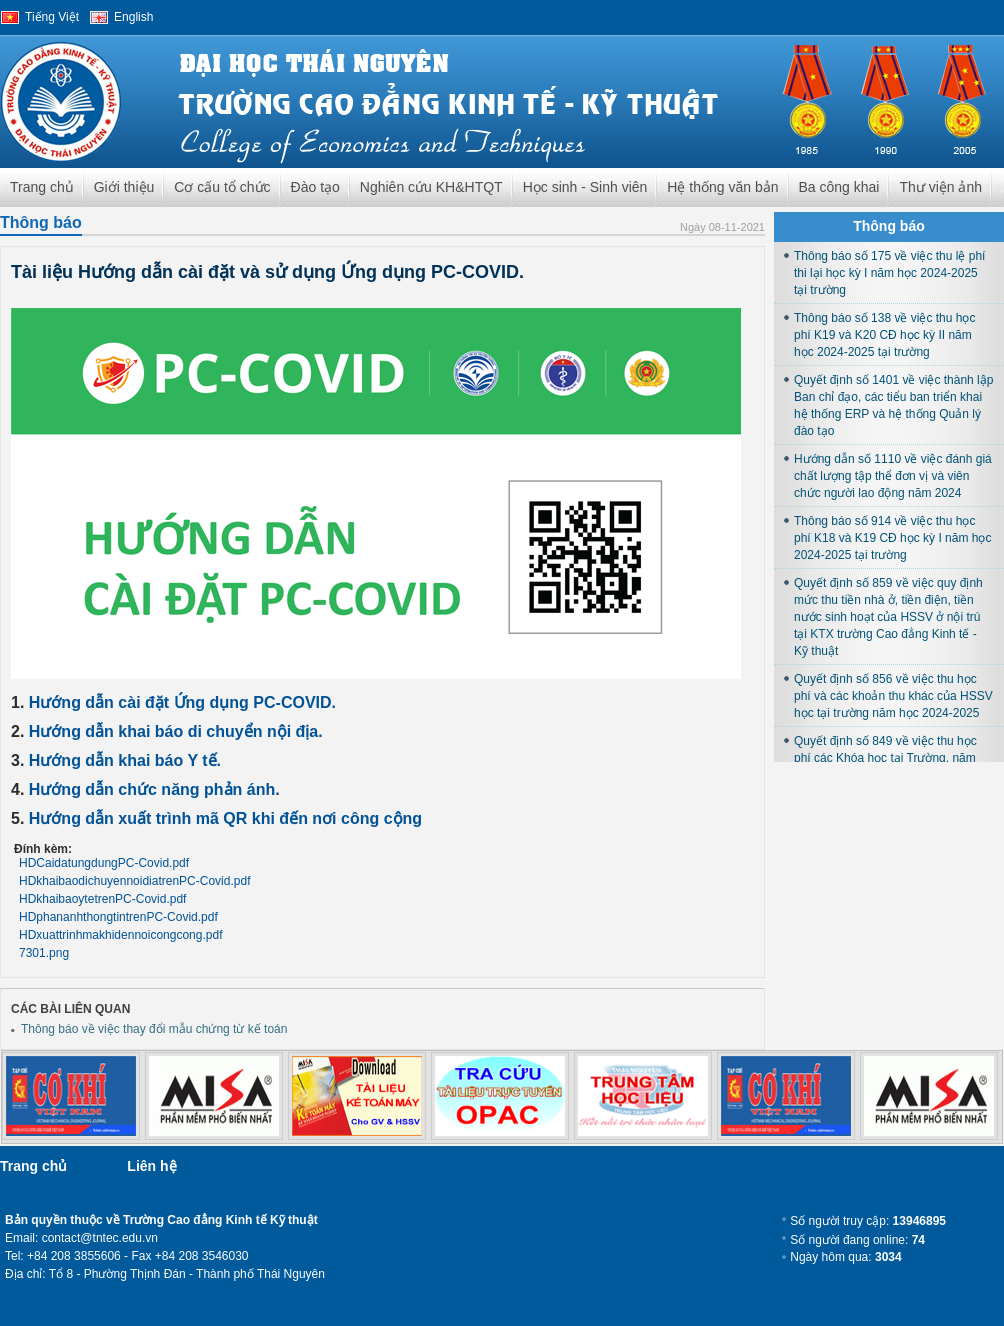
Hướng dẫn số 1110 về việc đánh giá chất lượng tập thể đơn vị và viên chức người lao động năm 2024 (893, 476)
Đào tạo (315, 187)
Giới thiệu (124, 187)
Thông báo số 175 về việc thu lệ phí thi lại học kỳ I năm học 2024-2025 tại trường (889, 273)
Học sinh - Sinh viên (585, 187)
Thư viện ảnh (940, 187)
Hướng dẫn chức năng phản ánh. (154, 789)
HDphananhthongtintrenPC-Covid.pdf (118, 917)
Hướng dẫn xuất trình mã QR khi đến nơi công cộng (225, 818)
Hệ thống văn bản (722, 187)
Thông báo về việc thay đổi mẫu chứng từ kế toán (154, 1029)
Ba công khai (839, 187)
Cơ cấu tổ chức (222, 187)
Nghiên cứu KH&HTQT (431, 187)
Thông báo (41, 222)
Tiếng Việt (52, 17)
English (133, 17)
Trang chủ (42, 187)
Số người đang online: (857, 1240)
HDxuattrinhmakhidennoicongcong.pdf (120, 935)
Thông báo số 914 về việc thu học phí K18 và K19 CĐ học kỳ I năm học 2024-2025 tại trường (892, 538)
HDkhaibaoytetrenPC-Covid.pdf (102, 899)
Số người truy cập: (868, 1221)
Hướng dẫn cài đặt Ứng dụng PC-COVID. (182, 702)
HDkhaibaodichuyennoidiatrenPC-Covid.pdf (134, 881)
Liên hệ (151, 1166)
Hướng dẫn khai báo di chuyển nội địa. (176, 731)
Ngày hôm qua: (845, 1257)
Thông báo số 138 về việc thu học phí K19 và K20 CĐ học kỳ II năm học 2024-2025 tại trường (884, 335)
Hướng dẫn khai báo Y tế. (125, 760)
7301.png (44, 953)
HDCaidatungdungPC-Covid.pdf (104, 863)
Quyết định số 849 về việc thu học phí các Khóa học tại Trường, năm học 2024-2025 (885, 758)
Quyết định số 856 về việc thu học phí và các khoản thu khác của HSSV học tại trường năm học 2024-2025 (893, 696)
